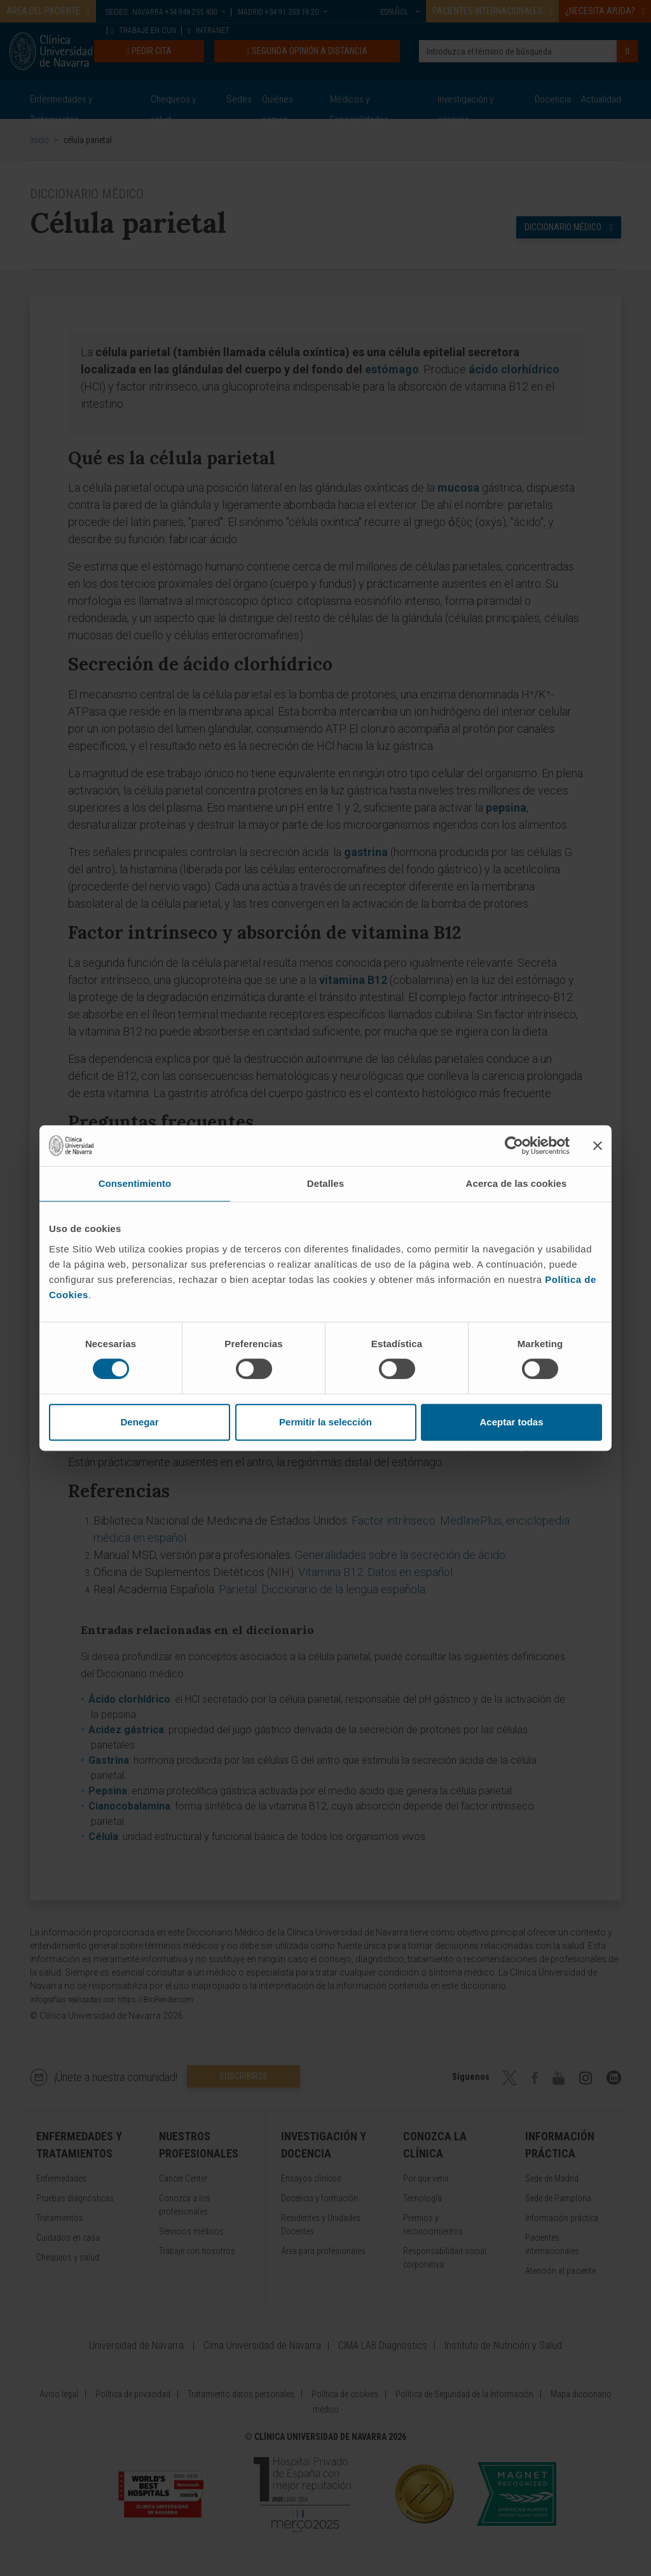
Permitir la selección (325, 1421)
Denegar (139, 1421)
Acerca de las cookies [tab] (516, 1183)
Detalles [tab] (325, 1183)
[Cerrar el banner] (597, 1145)
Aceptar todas (511, 1421)
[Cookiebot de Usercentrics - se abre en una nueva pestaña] (514, 1145)
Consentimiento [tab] (135, 1183)
